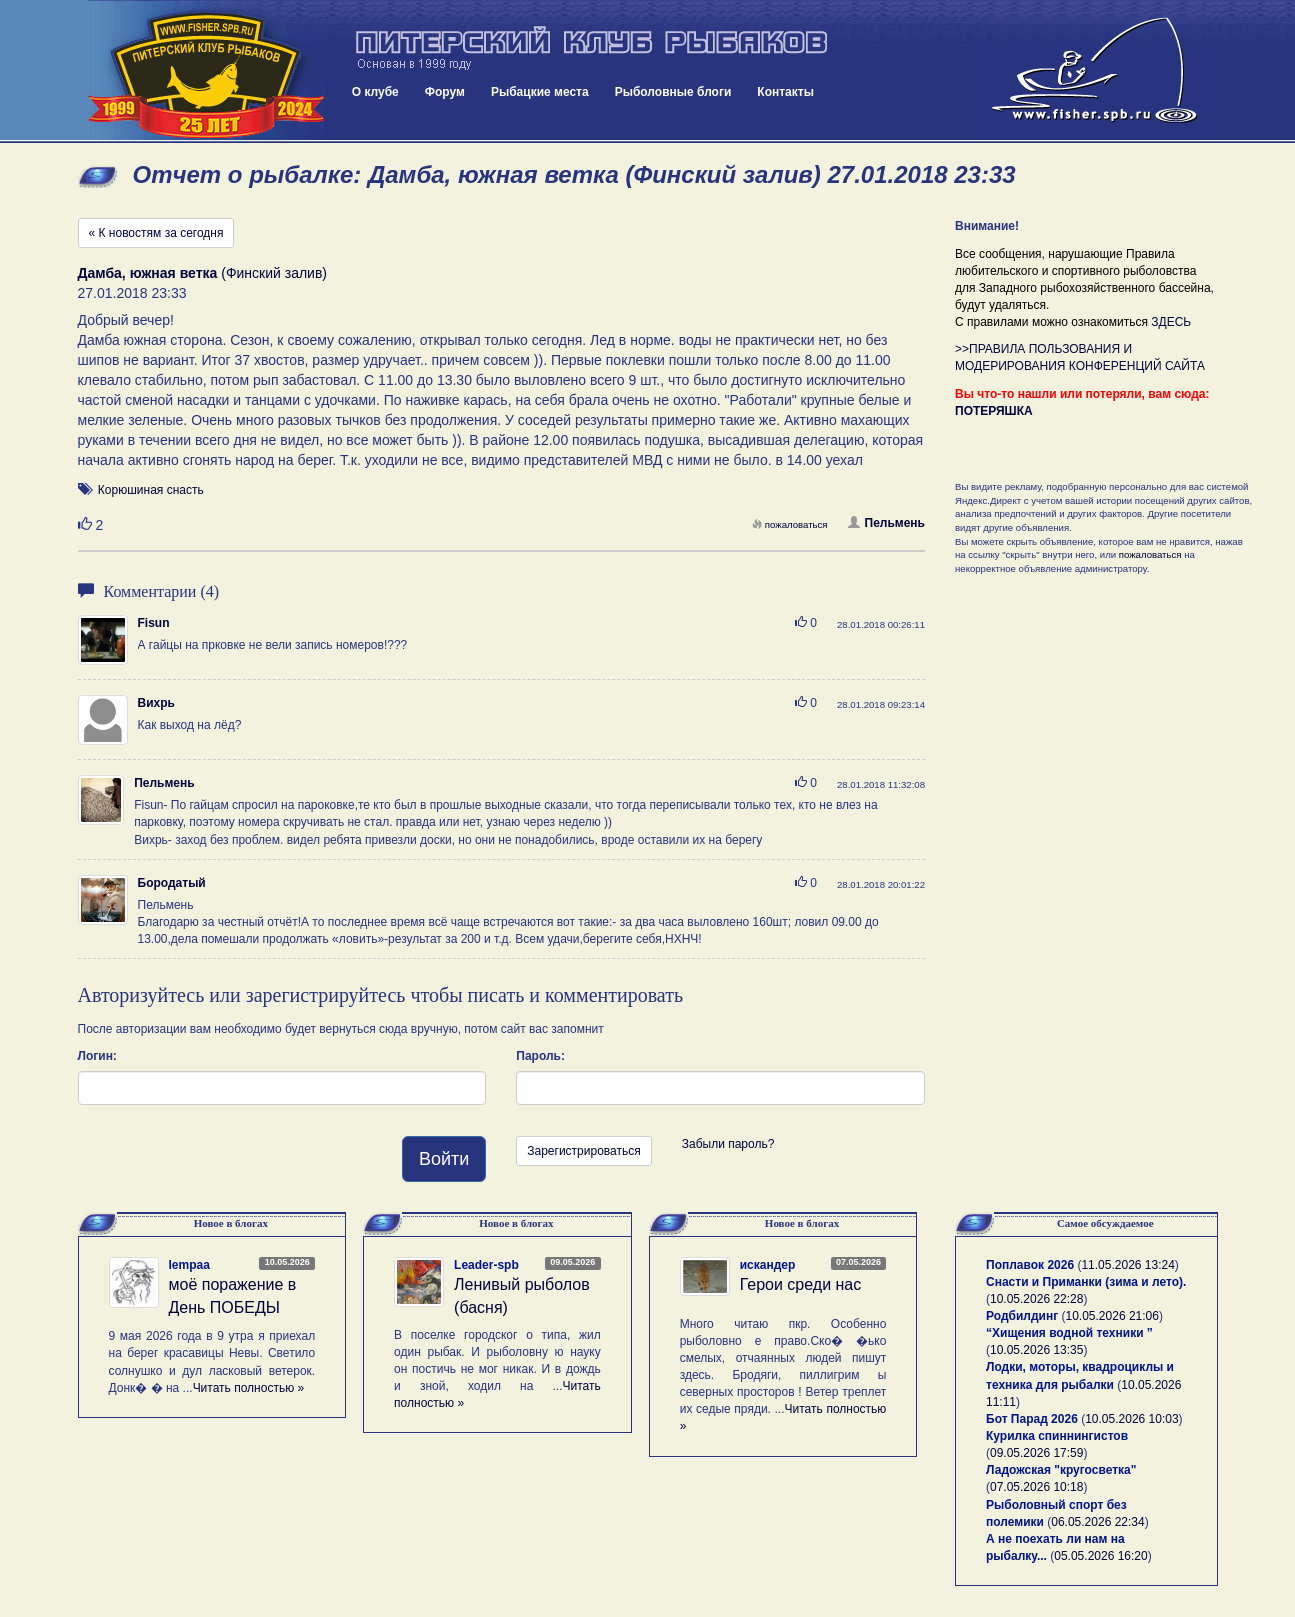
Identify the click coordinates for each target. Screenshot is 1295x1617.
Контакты (785, 92)
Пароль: (540, 1056)
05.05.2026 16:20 (1100, 1556)
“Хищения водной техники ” (1069, 1333)
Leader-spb (486, 1265)
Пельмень (886, 523)
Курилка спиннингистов (1057, 1436)
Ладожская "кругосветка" (1061, 1470)
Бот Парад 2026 (1032, 1419)
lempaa (189, 1265)
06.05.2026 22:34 (1097, 1522)
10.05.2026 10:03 (1131, 1419)
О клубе (375, 92)
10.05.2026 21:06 (1112, 1316)
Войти (444, 1159)
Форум (445, 92)
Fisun (154, 623)
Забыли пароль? (728, 1144)
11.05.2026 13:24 (1127, 1265)
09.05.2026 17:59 (1036, 1453)
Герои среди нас (801, 1284)
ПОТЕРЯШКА (994, 411)
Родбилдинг (1022, 1316)
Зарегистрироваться (583, 1151)
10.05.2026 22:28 (1036, 1299)
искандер (768, 1265)
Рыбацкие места (540, 92)
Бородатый (172, 883)
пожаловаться (790, 524)
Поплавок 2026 (1030, 1265)
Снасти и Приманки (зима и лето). (1086, 1282)
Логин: (97, 1056)
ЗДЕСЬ (1171, 322)
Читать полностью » (249, 1388)
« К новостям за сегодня (156, 233)
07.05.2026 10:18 (1036, 1487)
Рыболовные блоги (673, 92)
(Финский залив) (203, 273)
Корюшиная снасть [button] (151, 490)
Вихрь (156, 703)
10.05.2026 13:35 (1036, 1350)
